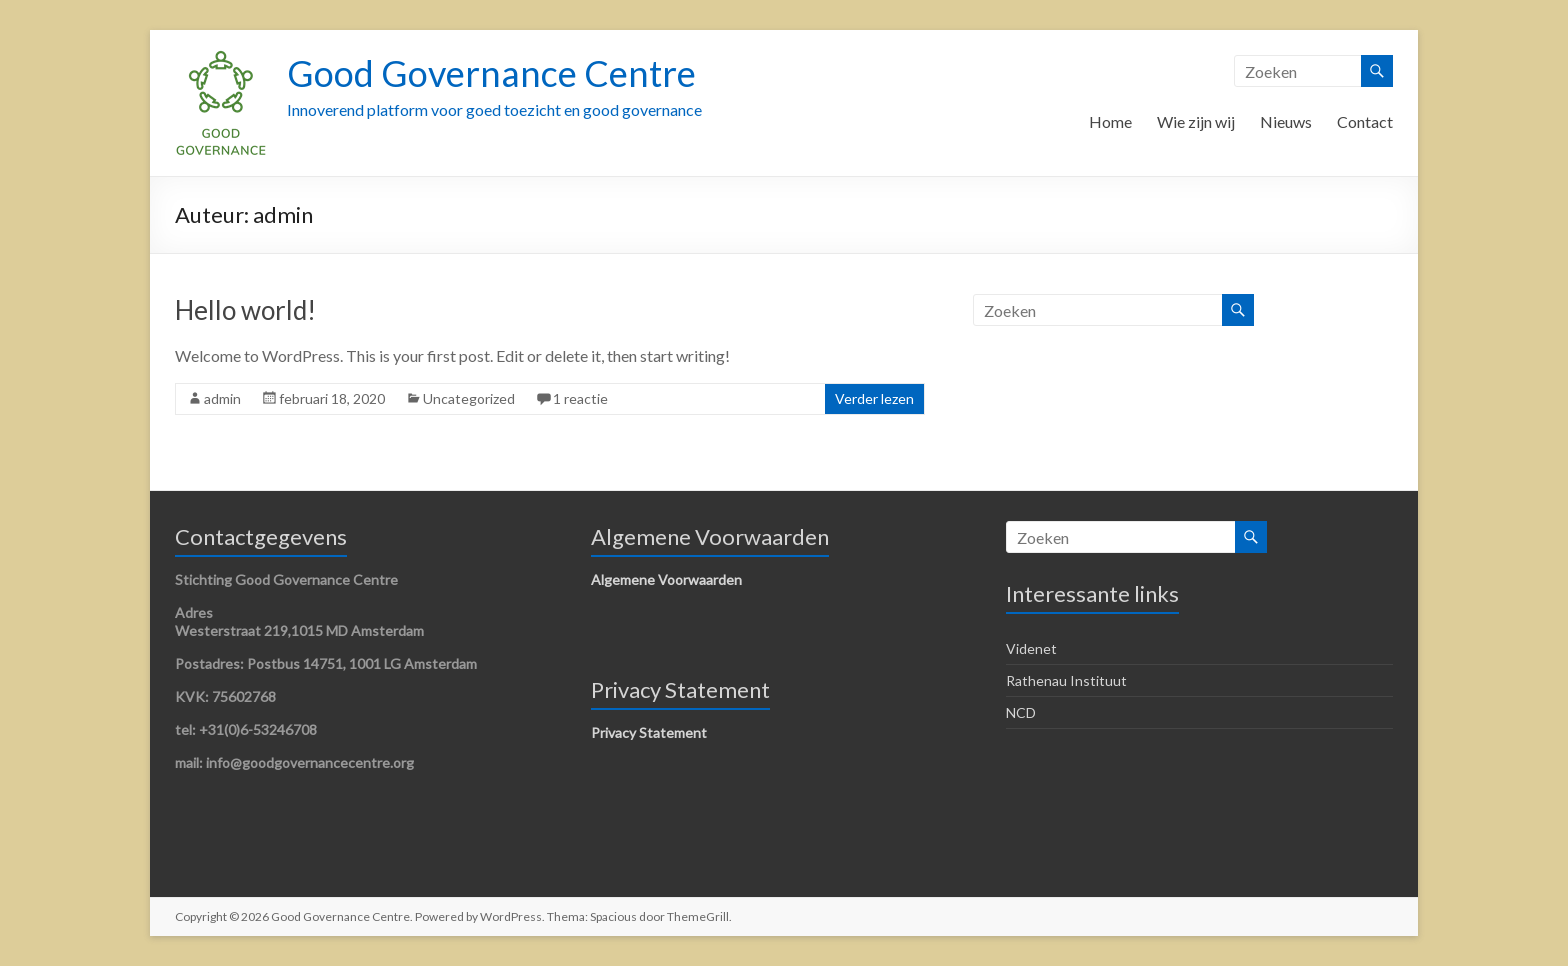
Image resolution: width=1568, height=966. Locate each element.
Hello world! (245, 310)
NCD (1021, 712)
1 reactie (580, 398)
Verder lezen (874, 398)
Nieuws (1286, 121)
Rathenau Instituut (1066, 680)
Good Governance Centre (491, 73)
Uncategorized (469, 398)
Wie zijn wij (1196, 121)
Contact (1365, 121)
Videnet (1031, 648)
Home (1110, 121)
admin (222, 398)
